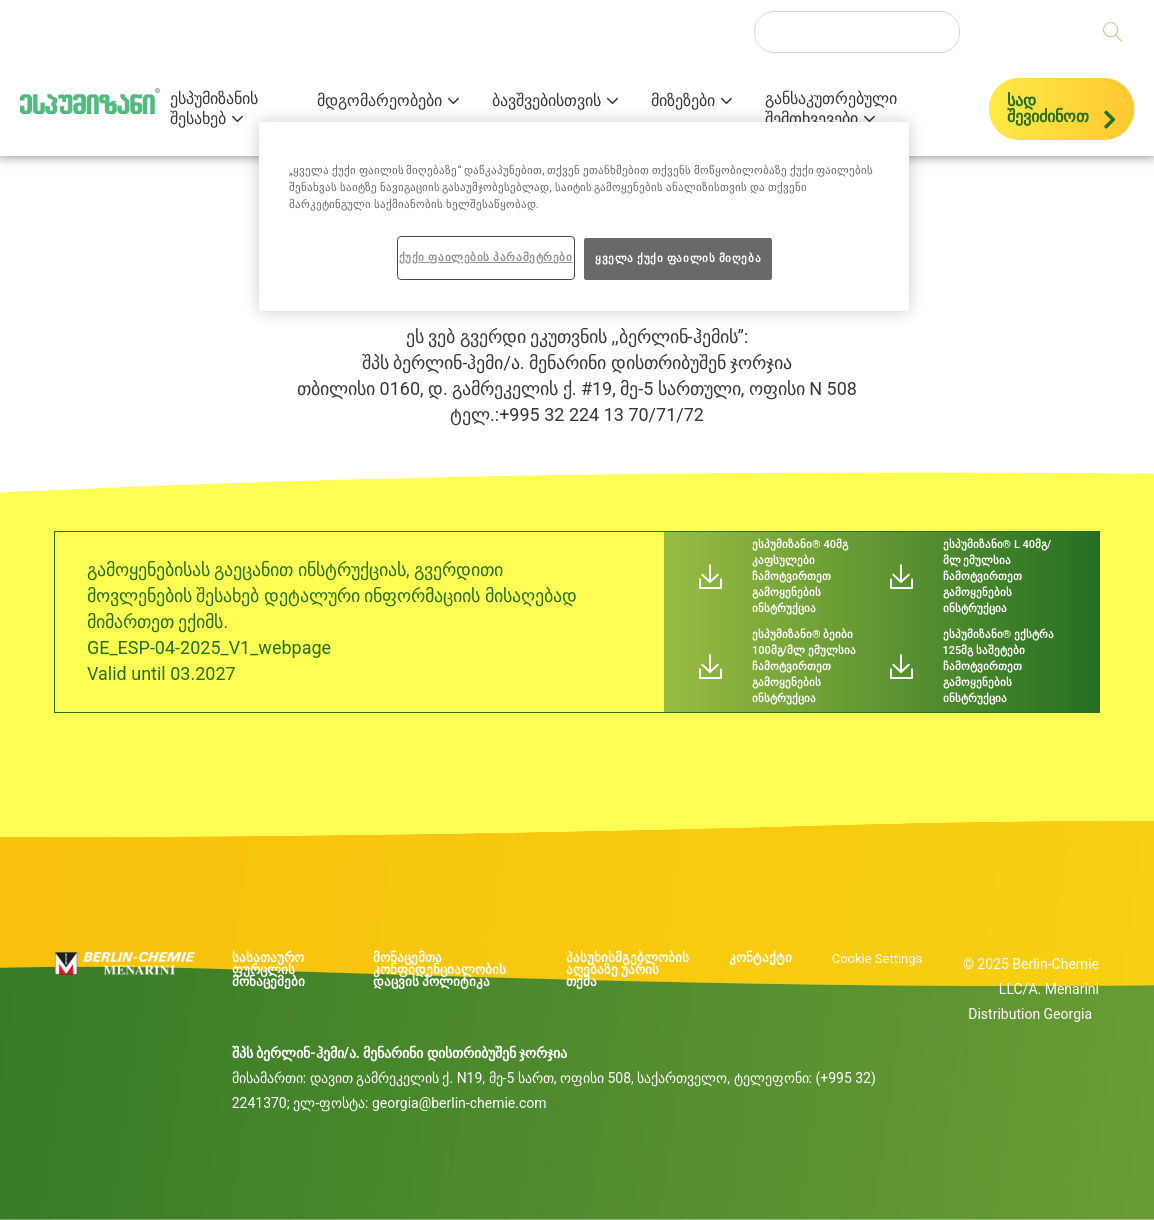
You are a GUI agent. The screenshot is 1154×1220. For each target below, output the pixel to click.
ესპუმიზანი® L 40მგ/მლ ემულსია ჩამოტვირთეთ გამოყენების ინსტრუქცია (997, 576)
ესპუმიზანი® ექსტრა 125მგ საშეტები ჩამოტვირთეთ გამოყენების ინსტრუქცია (998, 666)
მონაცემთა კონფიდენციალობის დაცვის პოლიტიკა (439, 970)
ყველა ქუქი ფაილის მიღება (678, 258)
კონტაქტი (760, 958)
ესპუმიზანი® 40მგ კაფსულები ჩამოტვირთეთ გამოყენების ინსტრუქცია (800, 576)
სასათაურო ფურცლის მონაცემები (268, 970)
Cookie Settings (877, 958)
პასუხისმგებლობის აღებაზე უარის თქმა (627, 970)
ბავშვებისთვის (546, 100)
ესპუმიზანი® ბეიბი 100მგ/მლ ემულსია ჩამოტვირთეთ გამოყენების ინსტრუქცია (804, 666)
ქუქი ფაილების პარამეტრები (486, 257)
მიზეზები (683, 100)
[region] (584, 216)
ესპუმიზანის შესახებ (214, 109)
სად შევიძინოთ (1048, 108)
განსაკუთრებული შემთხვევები (831, 109)
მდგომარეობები (379, 100)
